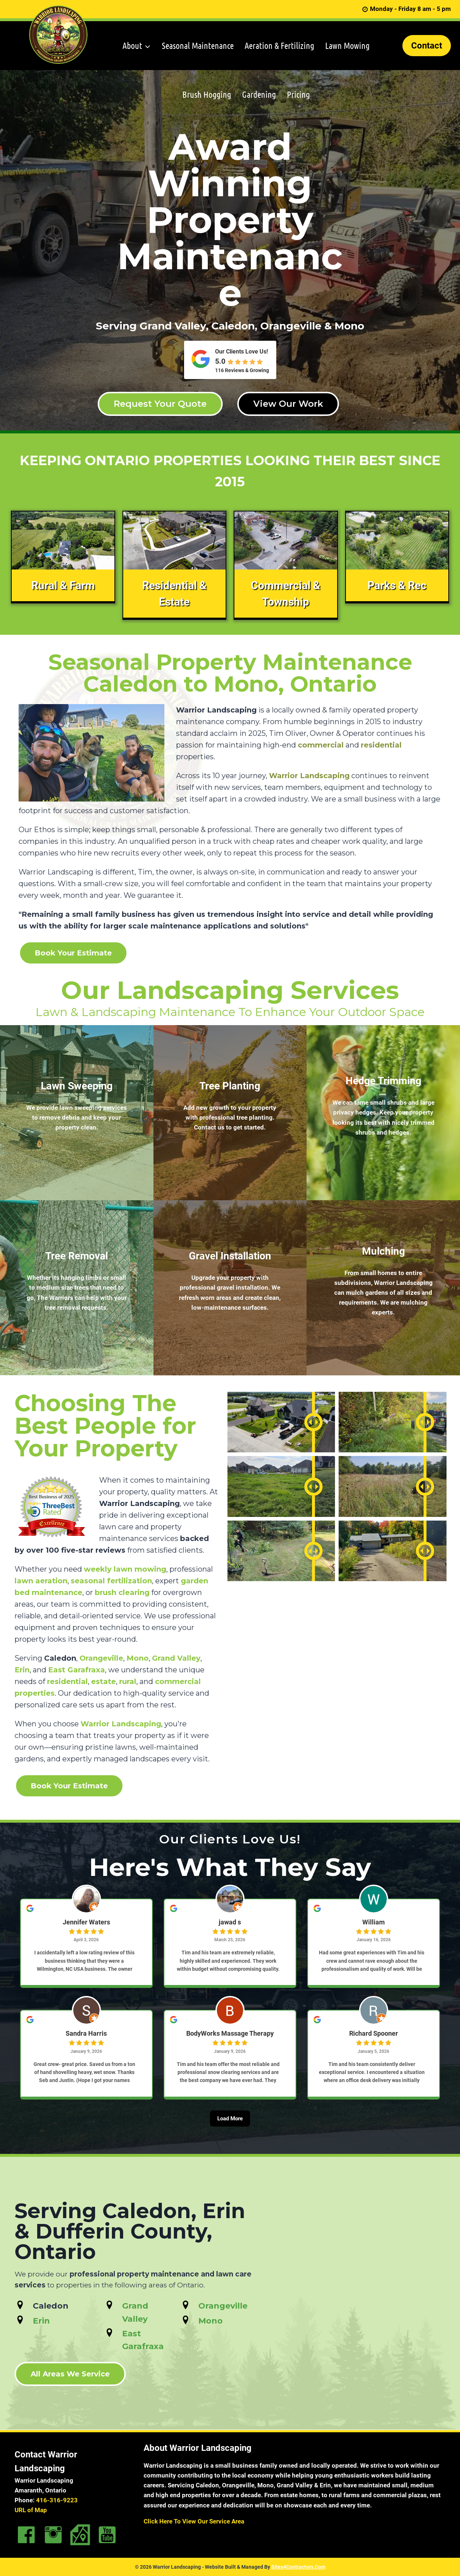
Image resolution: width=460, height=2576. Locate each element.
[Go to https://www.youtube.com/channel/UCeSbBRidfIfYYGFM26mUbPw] (107, 2534)
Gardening (259, 94)
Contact (426, 45)
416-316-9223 (57, 2500)
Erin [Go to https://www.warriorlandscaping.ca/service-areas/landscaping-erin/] (41, 2321)
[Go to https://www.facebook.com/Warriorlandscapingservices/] (26, 2534)
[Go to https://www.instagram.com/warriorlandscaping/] (53, 2534)
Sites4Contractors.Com (298, 2567)
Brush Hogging (206, 94)
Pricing (298, 94)
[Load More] (230, 2127)
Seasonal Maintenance (198, 45)
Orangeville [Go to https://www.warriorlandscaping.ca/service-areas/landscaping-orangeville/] (222, 2306)
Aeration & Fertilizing (279, 45)
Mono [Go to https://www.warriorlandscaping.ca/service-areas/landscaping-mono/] (210, 2321)
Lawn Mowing (347, 45)
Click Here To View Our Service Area (194, 2521)
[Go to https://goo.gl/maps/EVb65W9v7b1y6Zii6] (80, 2534)
